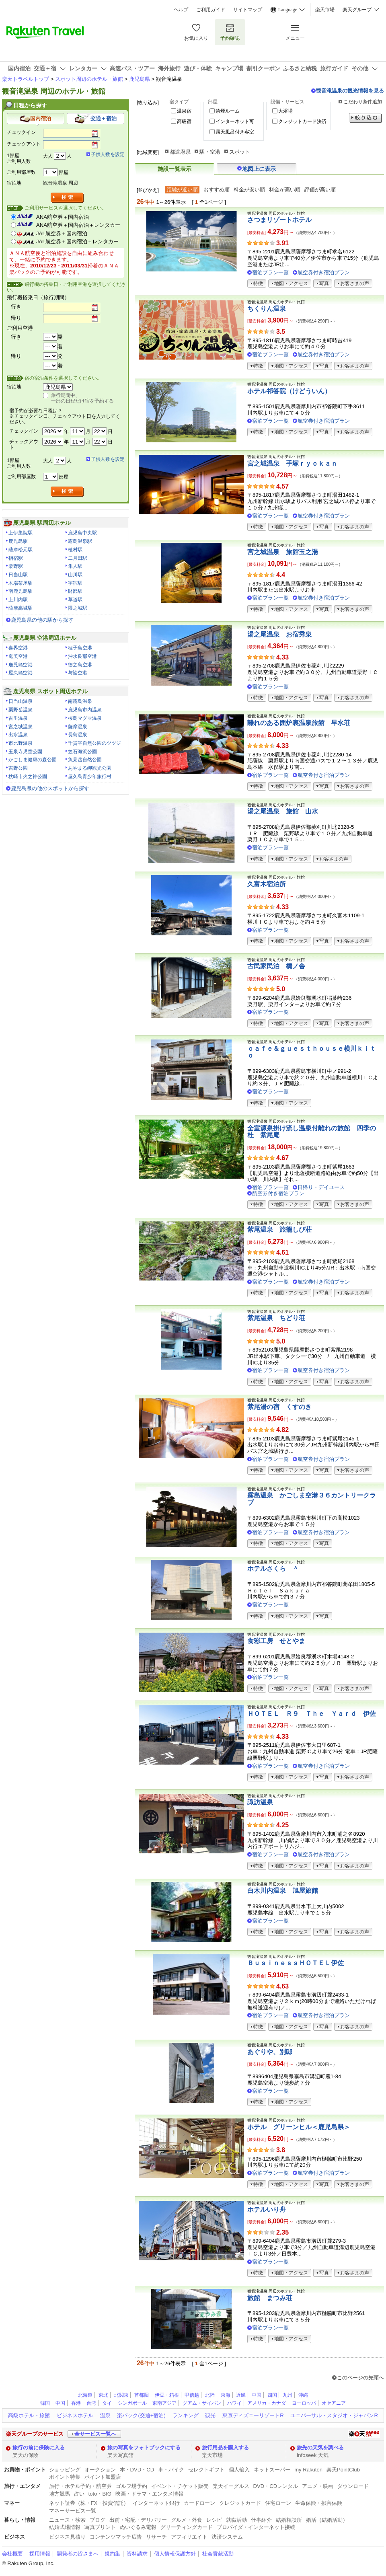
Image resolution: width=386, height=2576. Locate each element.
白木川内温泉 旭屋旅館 (282, 1890)
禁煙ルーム (228, 111)
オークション (100, 2470)
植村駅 (75, 550)
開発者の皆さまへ (78, 2554)
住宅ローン (278, 2503)
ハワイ (234, 2403)
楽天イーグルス (231, 2486)
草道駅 (75, 599)
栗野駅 (15, 566)
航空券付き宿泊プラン (324, 272)
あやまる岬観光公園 (89, 768)
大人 (48, 156)
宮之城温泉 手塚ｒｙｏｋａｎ (292, 463)
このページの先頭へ (360, 2378)
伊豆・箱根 (167, 2395)
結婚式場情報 (64, 2527)
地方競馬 (59, 2494)
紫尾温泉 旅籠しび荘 (279, 1229)
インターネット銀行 (156, 2503)
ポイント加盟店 (102, 2477)
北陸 (210, 2395)
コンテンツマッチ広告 (116, 2537)
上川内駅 (18, 599)
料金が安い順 (249, 190)
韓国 (45, 2403)
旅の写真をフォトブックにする (144, 2448)
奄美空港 (18, 656)
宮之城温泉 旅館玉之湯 (282, 551)
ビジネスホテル (75, 2415)
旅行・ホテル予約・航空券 (80, 2486)
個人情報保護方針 (175, 2554)
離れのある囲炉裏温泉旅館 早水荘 (298, 722)
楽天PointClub (343, 2470)
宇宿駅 (75, 583)
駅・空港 (209, 152)
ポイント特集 (64, 2477)
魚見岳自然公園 (85, 759)
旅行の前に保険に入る (38, 2448)
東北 (103, 2395)
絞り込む (365, 118)
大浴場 (285, 111)
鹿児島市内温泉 (85, 710)
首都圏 (141, 2395)
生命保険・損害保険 (318, 2503)
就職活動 (236, 2520)
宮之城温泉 (20, 726)
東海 (225, 2395)
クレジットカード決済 (302, 121)
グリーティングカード (186, 2527)
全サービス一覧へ (95, 2434)
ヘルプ (181, 9)
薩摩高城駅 (20, 608)
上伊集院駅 (20, 533)
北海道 (85, 2395)
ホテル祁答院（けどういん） (289, 391)
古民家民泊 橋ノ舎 (276, 966)
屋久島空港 (20, 673)
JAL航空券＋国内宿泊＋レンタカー (77, 241)
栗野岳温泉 (20, 710)
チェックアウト (24, 144)
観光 (210, 2415)
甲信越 (192, 2395)
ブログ (97, 2520)
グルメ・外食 (186, 2520)
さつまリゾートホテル (279, 219)
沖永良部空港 (82, 656)
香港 (76, 2403)
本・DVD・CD (137, 2470)
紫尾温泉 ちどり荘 (276, 1318)
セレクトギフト (206, 2470)
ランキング (185, 2415)
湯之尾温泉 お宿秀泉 (279, 634)
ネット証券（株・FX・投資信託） (89, 2503)
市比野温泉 (20, 743)
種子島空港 (80, 648)
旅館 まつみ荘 (269, 2298)
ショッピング (64, 2470)
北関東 (121, 2395)
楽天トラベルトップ (25, 79)
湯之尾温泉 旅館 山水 (282, 811)
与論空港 (77, 673)
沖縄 (303, 2395)
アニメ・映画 (317, 2486)
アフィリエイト (189, 2537)
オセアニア (334, 2403)
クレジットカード (240, 2503)
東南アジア (164, 2403)
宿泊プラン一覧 (270, 272)
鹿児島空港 (20, 665)
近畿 (241, 2395)
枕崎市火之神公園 (27, 776)
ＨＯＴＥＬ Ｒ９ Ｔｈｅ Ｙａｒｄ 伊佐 (311, 1713)
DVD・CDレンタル (275, 2486)
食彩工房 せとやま (276, 1640)
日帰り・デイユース (321, 1187)
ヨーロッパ (304, 2403)
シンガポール (132, 2403)
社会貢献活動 (218, 2554)
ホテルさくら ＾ (273, 1568)
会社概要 (12, 2554)
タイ (107, 2403)
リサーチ (156, 2537)
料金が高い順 (284, 190)
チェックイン (21, 132)
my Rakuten (308, 2470)
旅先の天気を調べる (320, 2448)
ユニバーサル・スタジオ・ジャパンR (334, 2415)
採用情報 (39, 2554)
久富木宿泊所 (266, 884)
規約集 (112, 2554)
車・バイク (171, 2470)
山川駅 (75, 574)
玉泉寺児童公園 (25, 751)
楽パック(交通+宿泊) (141, 2415)
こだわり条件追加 (362, 102)
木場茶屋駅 (20, 583)
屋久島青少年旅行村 (89, 776)
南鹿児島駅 (20, 591)
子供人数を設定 (108, 154)
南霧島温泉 (80, 701)
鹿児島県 (139, 79)
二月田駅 (77, 558)
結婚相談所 (289, 2520)
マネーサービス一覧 (72, 2511)
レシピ (214, 2520)
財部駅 (75, 591)
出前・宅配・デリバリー (138, 2520)
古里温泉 (18, 718)
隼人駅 (75, 566)
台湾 (91, 2403)
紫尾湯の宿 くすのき (279, 1406)
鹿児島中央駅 (82, 533)
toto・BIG (99, 2494)
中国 (256, 2395)
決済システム (227, 2537)
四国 (272, 2395)
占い (79, 2494)
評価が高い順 (320, 190)
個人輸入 (239, 2470)
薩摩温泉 (77, 726)
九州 (287, 2395)
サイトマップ (247, 9)
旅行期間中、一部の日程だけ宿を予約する (82, 398)
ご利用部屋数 (21, 172)
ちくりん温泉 (266, 308)
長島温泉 (77, 734)
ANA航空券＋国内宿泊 (62, 217)
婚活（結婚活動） (327, 2520)
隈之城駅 (77, 608)
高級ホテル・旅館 (29, 2415)
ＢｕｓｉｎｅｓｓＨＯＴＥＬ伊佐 (295, 1963)
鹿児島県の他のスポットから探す (50, 788)
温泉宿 (184, 111)
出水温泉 (18, 734)
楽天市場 (325, 9)
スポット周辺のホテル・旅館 (89, 79)
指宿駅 (15, 558)
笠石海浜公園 (82, 751)
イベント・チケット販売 (180, 2486)
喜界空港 (18, 648)
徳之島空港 (80, 665)
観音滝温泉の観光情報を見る (350, 91)
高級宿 (184, 121)
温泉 (105, 2415)
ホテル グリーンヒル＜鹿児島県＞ (298, 2127)
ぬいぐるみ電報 (138, 2527)
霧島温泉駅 (80, 541)
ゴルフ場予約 (131, 2486)
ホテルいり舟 (266, 2209)
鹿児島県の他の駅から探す (42, 620)
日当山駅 (18, 574)
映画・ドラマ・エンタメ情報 (149, 2494)
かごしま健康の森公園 (32, 759)
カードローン (199, 2503)
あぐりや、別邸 (269, 2051)
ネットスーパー (272, 2470)
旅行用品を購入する (225, 2448)
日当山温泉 (20, 701)
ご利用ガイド (210, 9)
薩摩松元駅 (20, 550)
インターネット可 (235, 121)
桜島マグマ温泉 (85, 718)
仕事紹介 (261, 2520)
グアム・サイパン (202, 2403)
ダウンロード (353, 2486)
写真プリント (100, 2527)
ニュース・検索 (67, 2520)
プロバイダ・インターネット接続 (256, 2527)
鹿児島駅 (18, 541)
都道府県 (180, 152)
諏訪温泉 (260, 1802)
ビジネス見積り (67, 2537)
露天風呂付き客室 (235, 132)
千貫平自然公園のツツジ (94, 743)
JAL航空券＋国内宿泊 (61, 233)
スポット (239, 152)
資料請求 (137, 2554)
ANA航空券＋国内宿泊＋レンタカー (78, 225)
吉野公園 (18, 768)
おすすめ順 (216, 190)
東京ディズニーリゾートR (252, 2415)
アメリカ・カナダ (266, 2403)
